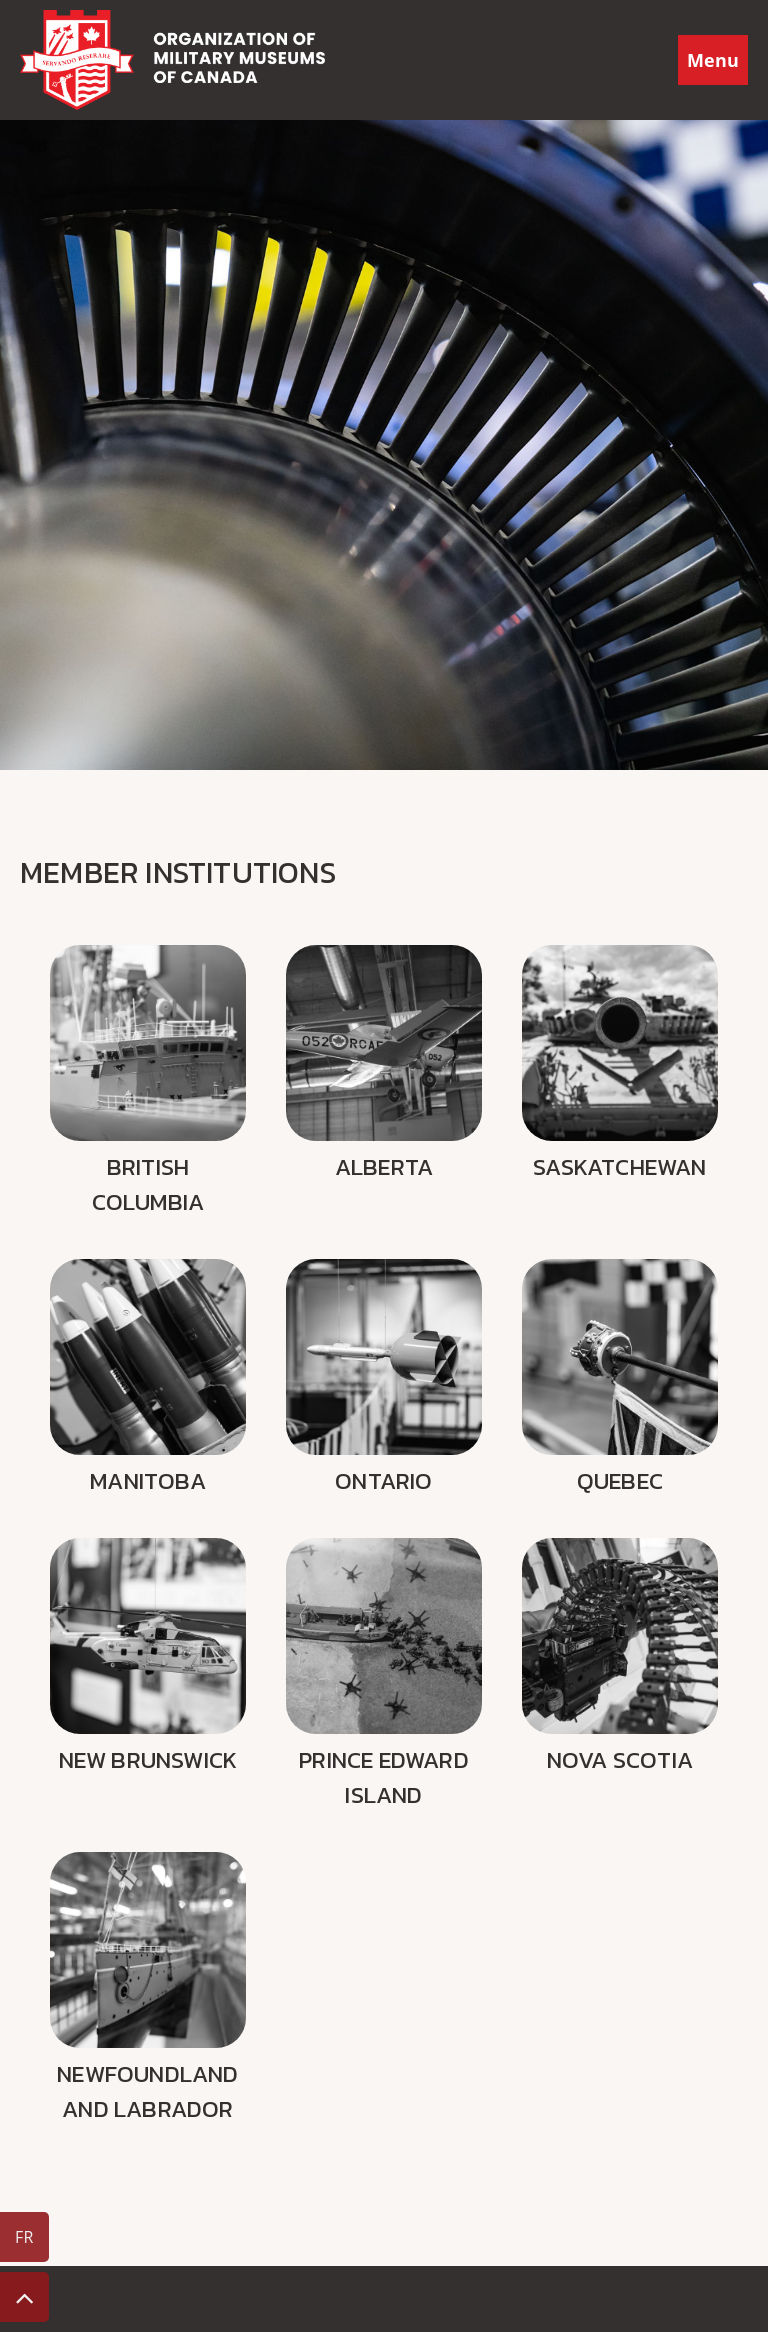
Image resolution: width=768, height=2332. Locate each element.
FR (24, 2237)
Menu (713, 60)
